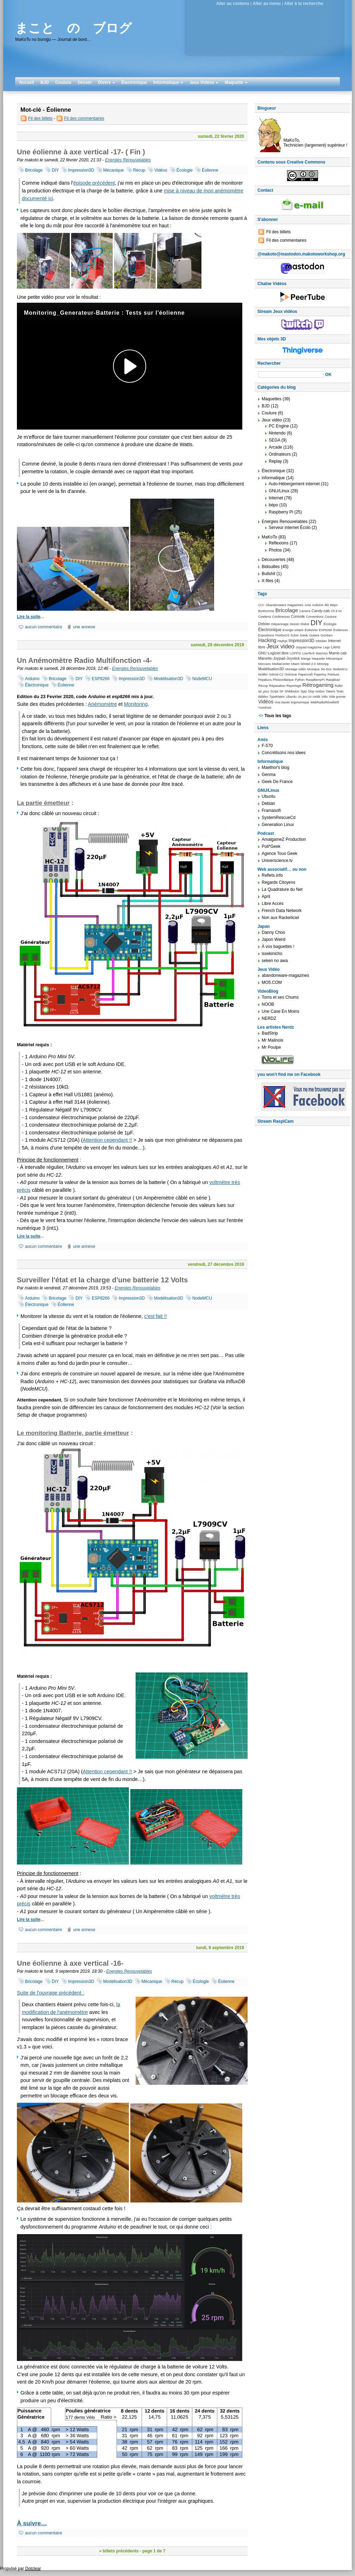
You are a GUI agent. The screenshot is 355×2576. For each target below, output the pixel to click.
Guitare (314, 635)
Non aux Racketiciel (280, 917)
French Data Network (281, 910)
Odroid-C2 (276, 674)
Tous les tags (277, 715)
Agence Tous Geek (279, 853)
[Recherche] (291, 374)
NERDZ (269, 1018)
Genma (268, 774)
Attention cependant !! (107, 1140)
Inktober (321, 641)
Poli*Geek (271, 846)
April (266, 896)
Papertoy (320, 674)
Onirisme (291, 674)
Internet (276, 497)
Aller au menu (266, 3)
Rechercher (269, 363)
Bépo (334, 605)
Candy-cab (321, 611)
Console (298, 616)
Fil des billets (40, 118)
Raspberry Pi (281, 512)
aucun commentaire (43, 626)
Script (274, 691)
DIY (55, 170)
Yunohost (264, 707)
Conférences (281, 616)
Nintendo (277, 433)
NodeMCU (202, 678)
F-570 (267, 745)
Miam (295, 664)
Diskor (304, 624)
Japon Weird (273, 939)
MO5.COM (272, 982)
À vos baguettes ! (278, 946)
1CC (261, 605)
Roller (339, 686)
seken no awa (275, 960)
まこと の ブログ (73, 28)
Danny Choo (273, 932)
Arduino (32, 678)
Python (300, 680)
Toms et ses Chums (280, 997)
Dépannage (279, 624)
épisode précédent (94, 183)
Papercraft (305, 674)
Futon (295, 635)
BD (327, 605)
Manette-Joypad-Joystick (279, 658)
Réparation (277, 686)
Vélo (325, 696)
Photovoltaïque (283, 680)
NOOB (268, 1004)
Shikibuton (292, 691)
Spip (303, 691)
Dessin (85, 82)
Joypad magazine (308, 647)
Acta (308, 605)
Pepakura (265, 680)
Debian (264, 624)
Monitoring (136, 704)
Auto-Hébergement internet (294, 483)
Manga (306, 658)
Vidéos (160, 170)
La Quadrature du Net (282, 889)
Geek (304, 635)
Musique (313, 669)
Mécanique (113, 170)
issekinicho (272, 953)
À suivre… (32, 2523)
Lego (326, 647)
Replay (275, 461)
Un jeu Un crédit (309, 696)
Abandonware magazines (284, 605)
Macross (322, 653)
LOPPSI (295, 653)
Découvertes (273, 559)
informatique (273, 477)
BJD (45, 82)
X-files (267, 580)
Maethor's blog (275, 767)
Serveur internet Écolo (290, 527)
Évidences (340, 630)
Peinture (333, 674)
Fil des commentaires (84, 118)
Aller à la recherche (303, 3)
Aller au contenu (232, 3)
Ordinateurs (280, 454)
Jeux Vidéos (203, 82)
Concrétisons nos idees (284, 752)
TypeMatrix (277, 696)
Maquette (236, 82)
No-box (326, 669)
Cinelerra (264, 616)
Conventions (315, 616)
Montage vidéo (295, 669)
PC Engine (279, 426)
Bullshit (268, 573)
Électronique (134, 82)
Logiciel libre (278, 653)
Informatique (168, 82)
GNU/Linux (279, 490)
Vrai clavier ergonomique (292, 702)
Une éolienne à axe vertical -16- (70, 1963)
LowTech (308, 653)
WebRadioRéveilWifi (324, 702)
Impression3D (81, 170)
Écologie (184, 170)
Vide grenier (337, 696)
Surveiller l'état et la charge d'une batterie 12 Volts (102, 1280)
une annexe (84, 626)
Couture (63, 82)
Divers (106, 82)
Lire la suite (29, 616)
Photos (275, 550)
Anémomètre (102, 704)
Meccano (264, 664)
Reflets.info (272, 875)
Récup (139, 170)
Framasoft (271, 810)
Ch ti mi (336, 611)
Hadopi (282, 641)
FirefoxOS (282, 635)
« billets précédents (118, 2551)
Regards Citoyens (278, 882)
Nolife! (263, 674)
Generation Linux (278, 824)
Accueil (26, 82)
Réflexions (278, 543)
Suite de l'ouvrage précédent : (50, 1993)
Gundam (326, 635)
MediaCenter (281, 664)
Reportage (294, 686)
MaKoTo (269, 537)
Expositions (266, 635)
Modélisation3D (168, 678)
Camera (305, 611)
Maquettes (271, 398)
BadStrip (270, 1033)
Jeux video (280, 646)
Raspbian (333, 680)
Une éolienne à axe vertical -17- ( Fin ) (81, 152)
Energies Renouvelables (128, 160)
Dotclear (33, 2568)
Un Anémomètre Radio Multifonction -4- (84, 660)
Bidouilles (271, 566)
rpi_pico (263, 691)
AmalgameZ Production (284, 839)
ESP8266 (101, 678)
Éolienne (210, 170)
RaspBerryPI (315, 680)
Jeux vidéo (272, 420)
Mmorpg (323, 664)
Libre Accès (273, 903)
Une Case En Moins (280, 1011)
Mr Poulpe (271, 1047)
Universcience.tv (277, 860)
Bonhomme (266, 611)
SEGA (274, 440)
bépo (273, 505)
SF (282, 691)
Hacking (267, 640)
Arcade (275, 447)
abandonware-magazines (285, 975)
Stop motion (316, 691)
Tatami (330, 691)
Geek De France (277, 781)
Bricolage (34, 170)
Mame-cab (338, 653)
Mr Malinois (272, 1040)
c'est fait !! (155, 1316)
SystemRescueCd (278, 817)
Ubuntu (291, 696)
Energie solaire (292, 630)
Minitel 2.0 (308, 664)
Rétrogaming (317, 685)
